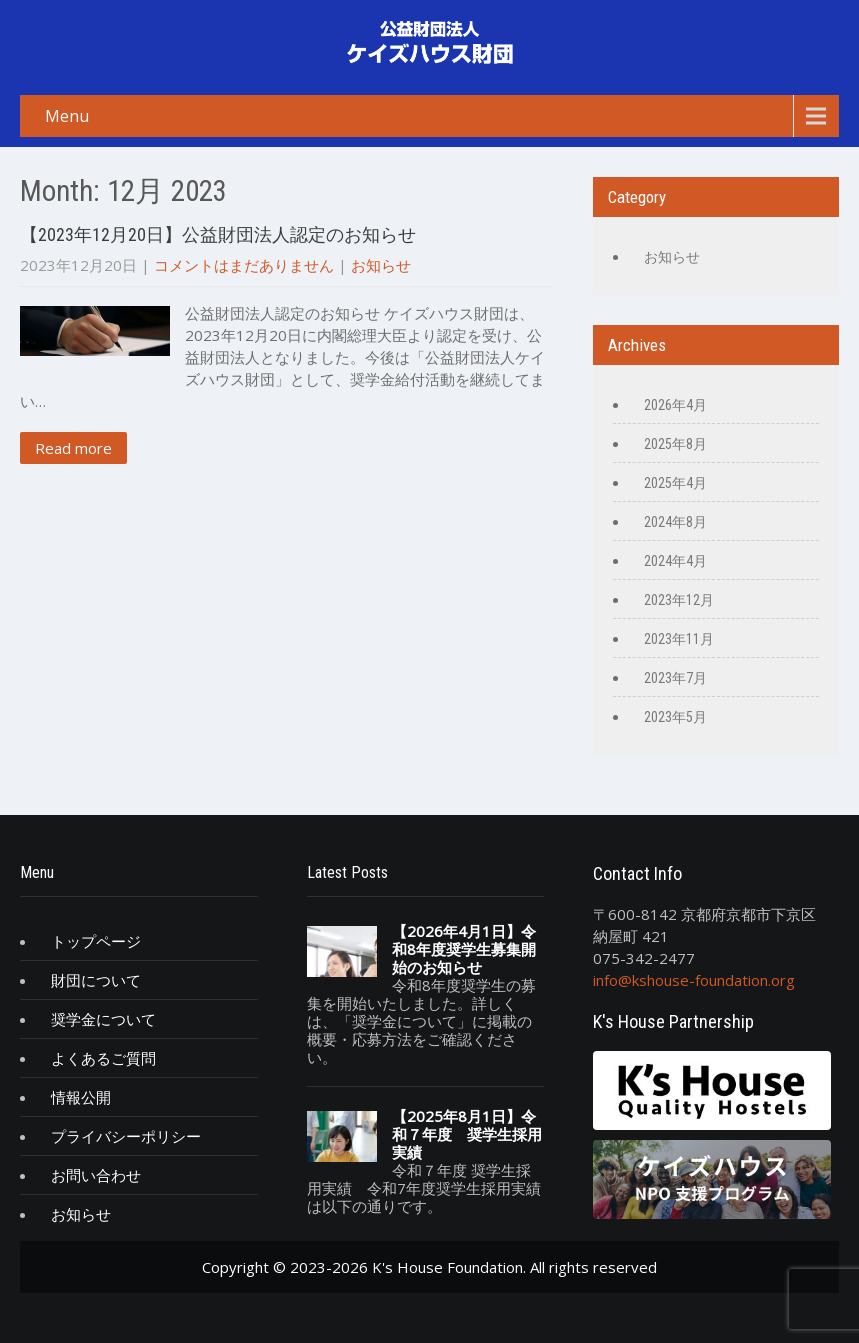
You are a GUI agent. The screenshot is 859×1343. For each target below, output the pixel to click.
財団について (96, 980)
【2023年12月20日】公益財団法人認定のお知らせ (218, 234)
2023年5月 (675, 717)
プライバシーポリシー (126, 1136)
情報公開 (81, 1097)
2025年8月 (675, 444)
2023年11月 (679, 639)
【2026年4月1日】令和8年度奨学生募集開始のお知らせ (464, 949)
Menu (67, 116)
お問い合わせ (96, 1175)
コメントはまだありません (244, 265)
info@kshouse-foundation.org (694, 980)
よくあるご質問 (103, 1058)
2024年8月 (675, 522)
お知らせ (381, 265)
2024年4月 (675, 561)
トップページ (96, 941)
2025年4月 (675, 483)
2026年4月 (675, 405)
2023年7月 (675, 678)
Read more (73, 448)
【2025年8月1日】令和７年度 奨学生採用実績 (467, 1134)
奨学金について (103, 1019)
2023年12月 (679, 600)
